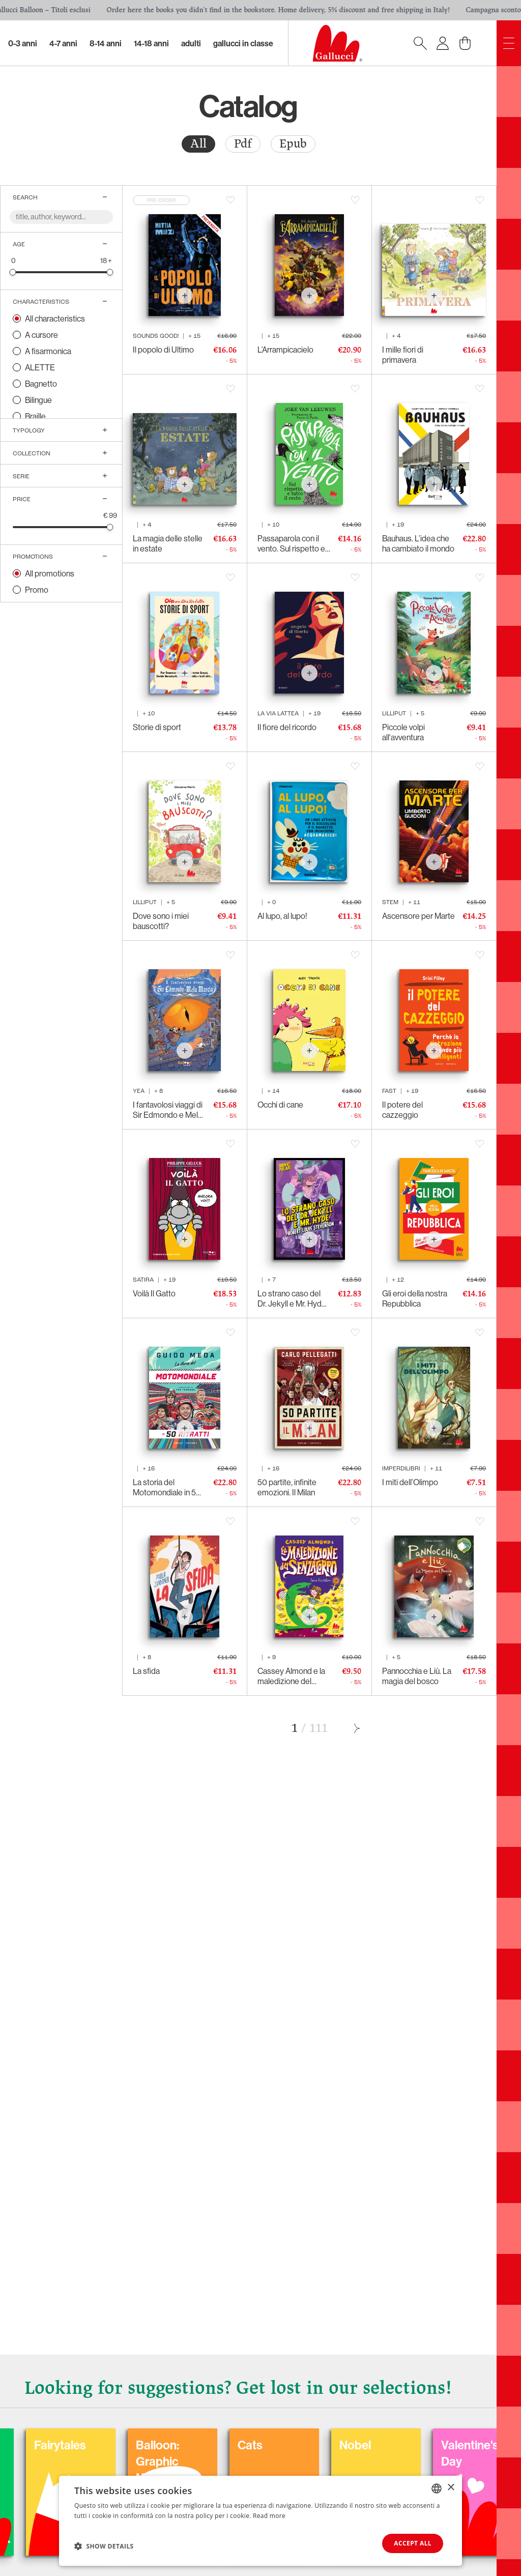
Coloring (41, 2444)
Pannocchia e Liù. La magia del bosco (416, 1676)
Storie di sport (157, 727)
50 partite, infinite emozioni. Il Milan (286, 1487)
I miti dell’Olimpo (410, 1482)
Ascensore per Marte (418, 916)
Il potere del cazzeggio (402, 1109)
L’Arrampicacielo (285, 349)
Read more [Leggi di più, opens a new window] (269, 2515)
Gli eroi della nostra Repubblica (414, 1298)
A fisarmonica (48, 351)
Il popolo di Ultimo (163, 349)
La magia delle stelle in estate (167, 543)
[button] (104, 2546)
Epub (293, 143)
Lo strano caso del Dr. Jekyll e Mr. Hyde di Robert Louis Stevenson (291, 1298)
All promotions (49, 573)
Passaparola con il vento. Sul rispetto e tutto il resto (291, 543)
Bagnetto (41, 384)
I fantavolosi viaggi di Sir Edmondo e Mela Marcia (167, 1109)
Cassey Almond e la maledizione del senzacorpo (291, 1676)
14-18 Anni (151, 43)
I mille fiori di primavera (402, 354)
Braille (35, 416)
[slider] (13, 272)
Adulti (191, 43)
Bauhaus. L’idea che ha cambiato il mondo (418, 543)
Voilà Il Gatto (154, 1293)
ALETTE (40, 367)
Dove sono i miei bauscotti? (161, 921)
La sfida (146, 1671)
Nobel (441, 2444)
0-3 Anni (22, 43)
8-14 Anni (106, 43)
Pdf (243, 143)
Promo (36, 590)
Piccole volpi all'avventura (403, 732)
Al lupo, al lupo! (282, 916)
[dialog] (260, 2521)
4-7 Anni (63, 43)
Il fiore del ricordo (286, 727)
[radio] (198, 144)
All (198, 143)
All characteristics (55, 318)
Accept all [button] (412, 2543)
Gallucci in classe (243, 43)
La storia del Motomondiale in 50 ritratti (167, 1487)
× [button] (450, 2488)
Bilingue (38, 400)
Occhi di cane (280, 1104)
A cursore (41, 335)
